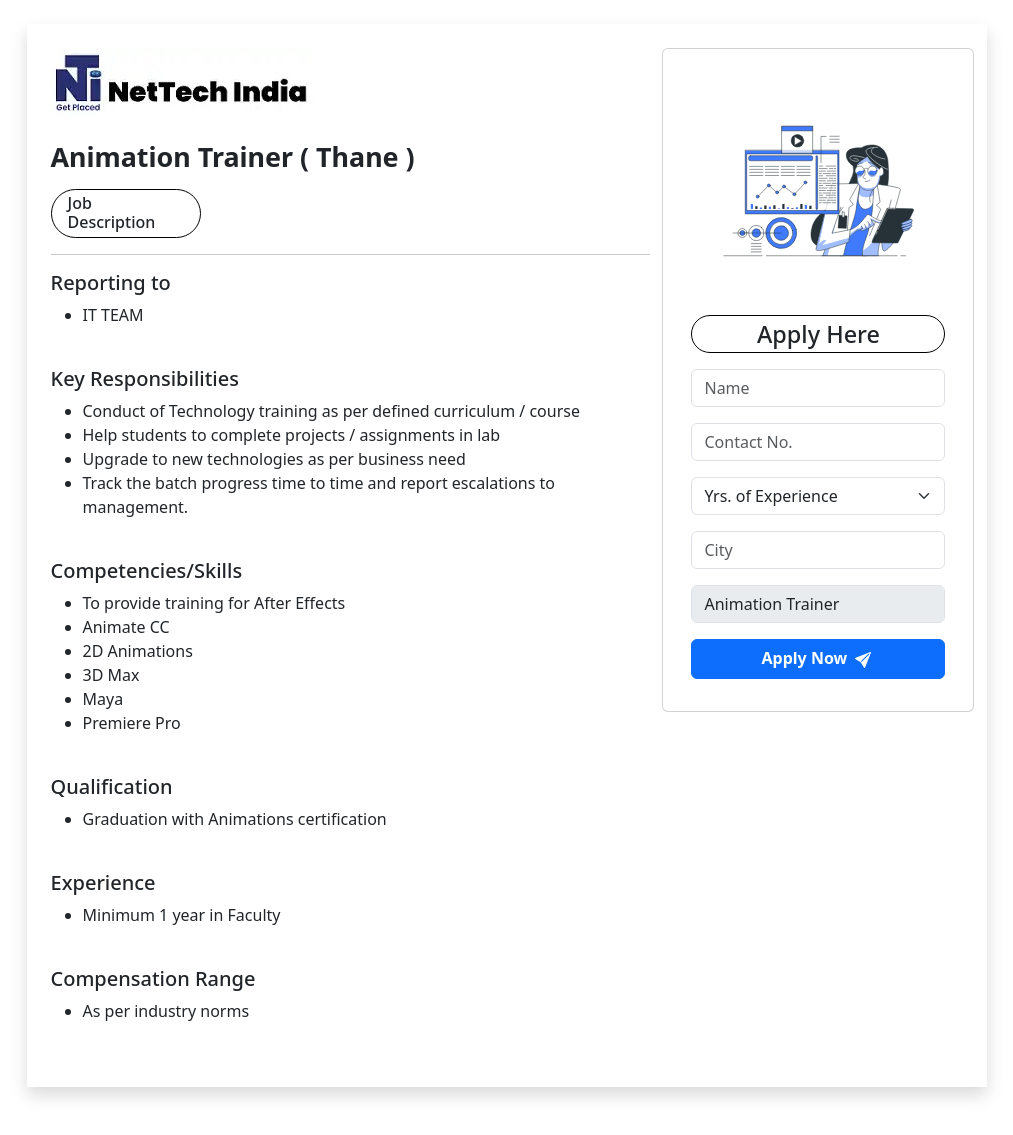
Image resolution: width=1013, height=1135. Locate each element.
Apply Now (817, 658)
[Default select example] (818, 496)
